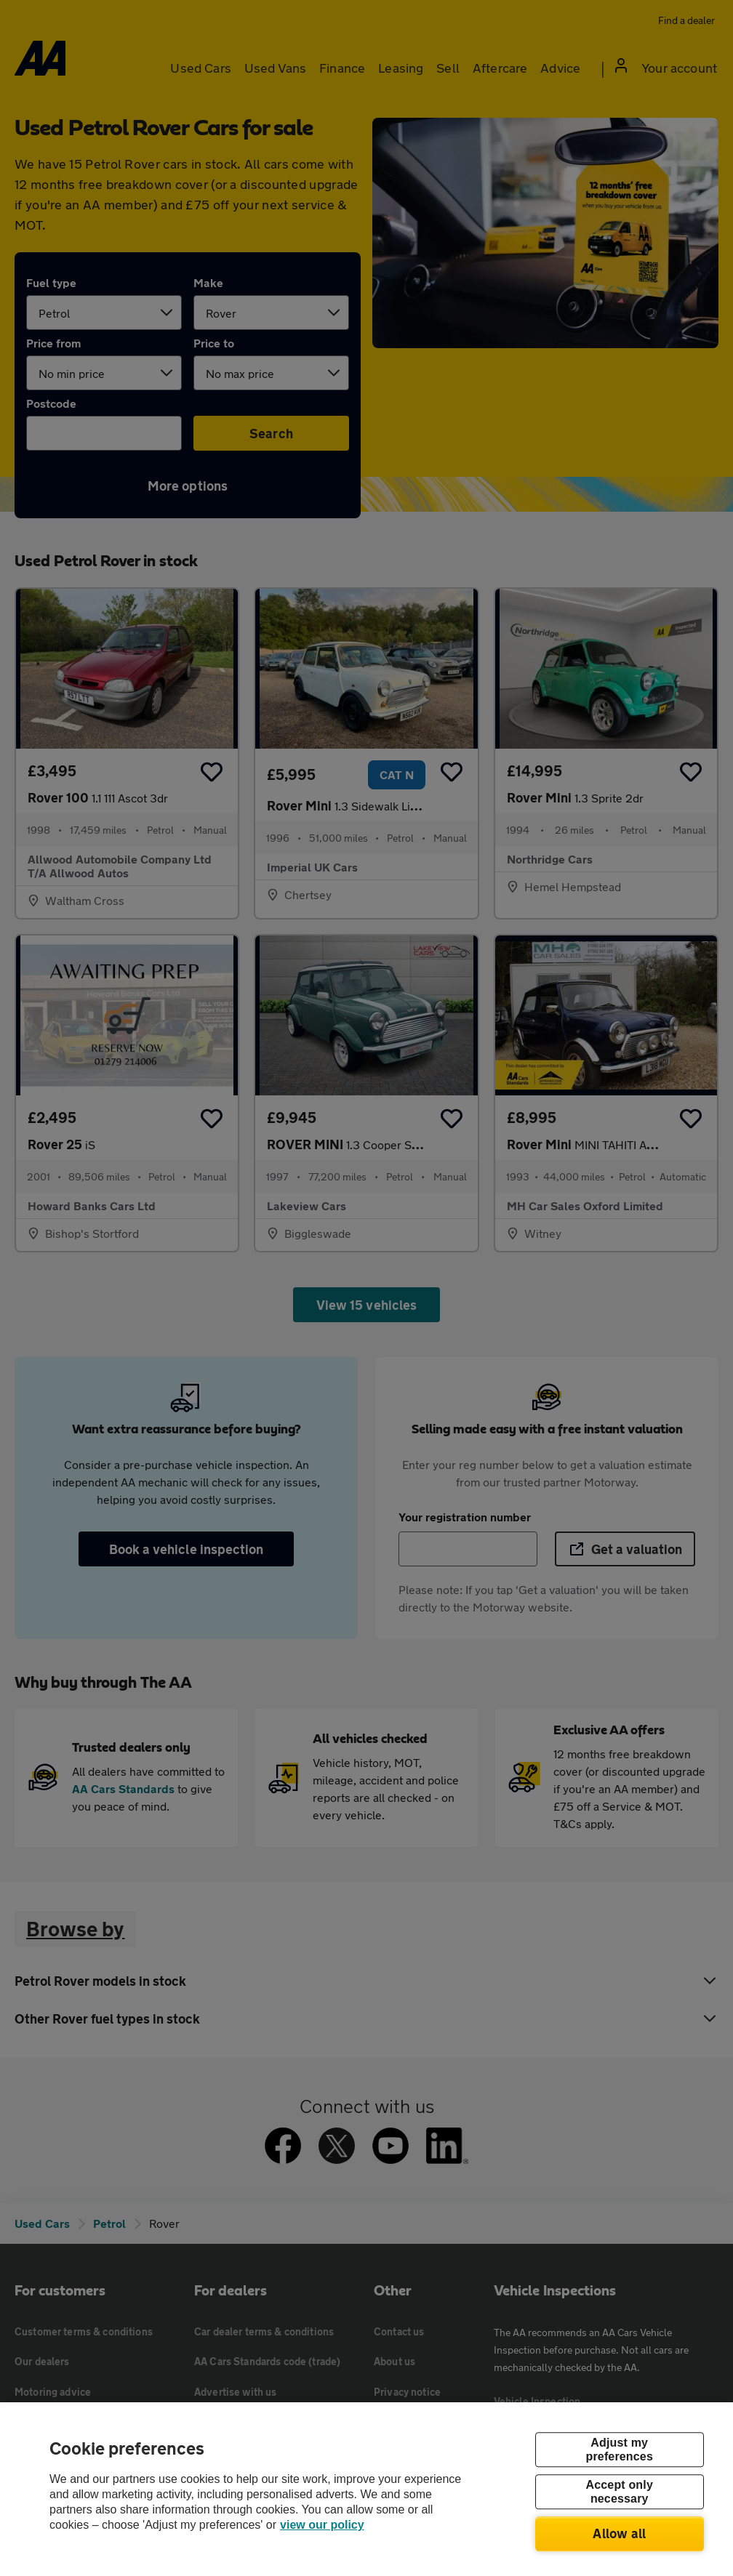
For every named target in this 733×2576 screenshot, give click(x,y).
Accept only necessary (619, 2492)
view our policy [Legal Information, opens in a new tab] (322, 2525)
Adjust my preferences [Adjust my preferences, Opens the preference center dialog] (619, 2449)
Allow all (619, 2533)
